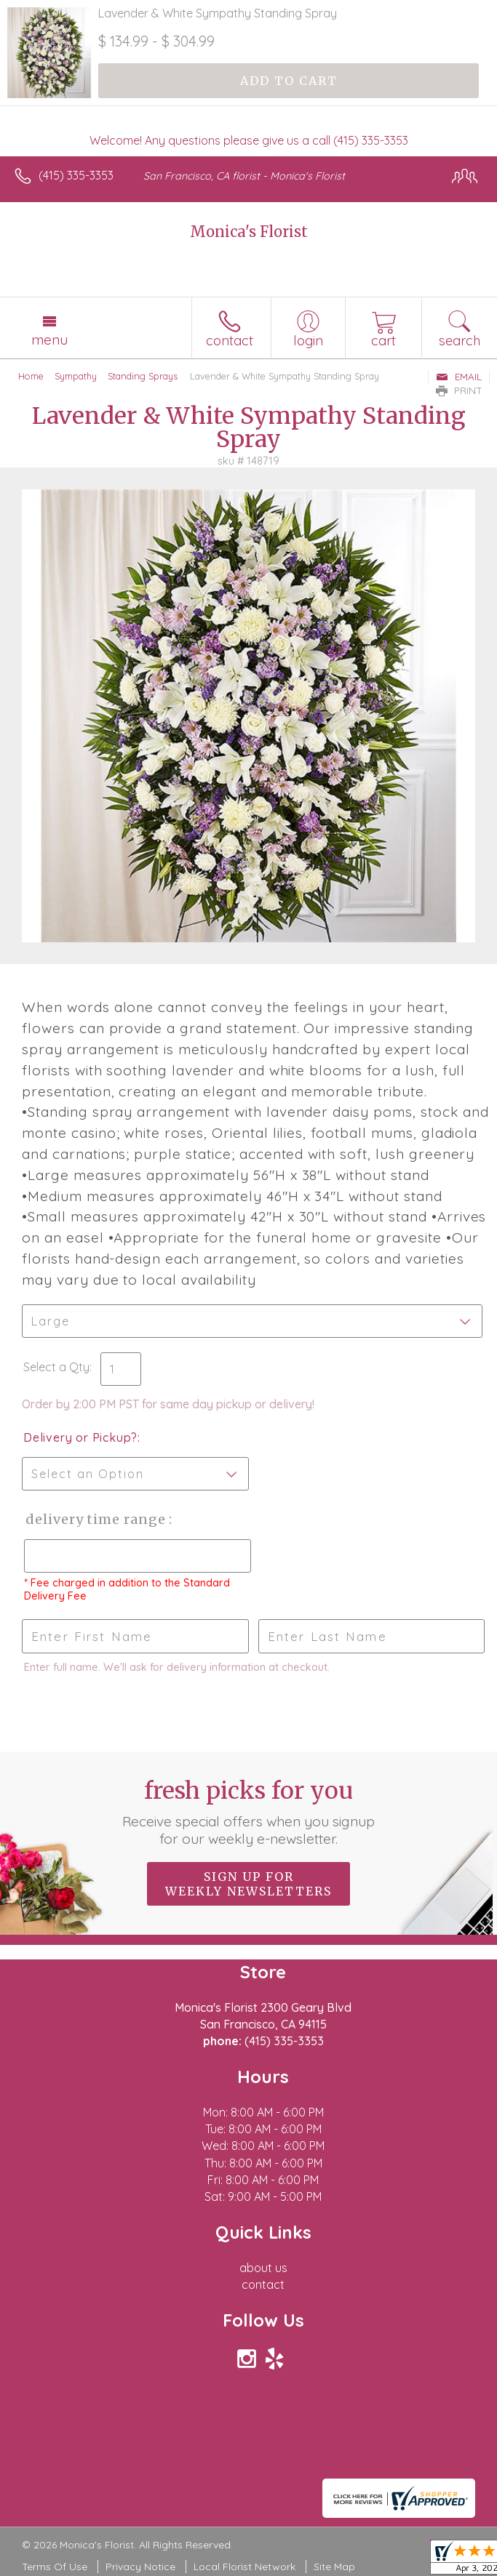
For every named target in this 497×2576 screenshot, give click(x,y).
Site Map (334, 2566)
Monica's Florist (249, 231)
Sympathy (76, 376)
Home (31, 376)
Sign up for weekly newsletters (248, 1883)
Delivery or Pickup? (80, 1437)
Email (459, 376)
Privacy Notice (140, 2566)
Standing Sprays (143, 376)
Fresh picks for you (248, 1811)
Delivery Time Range (95, 1519)
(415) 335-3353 (76, 175)
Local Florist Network (244, 2566)
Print (459, 390)
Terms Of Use (54, 2566)
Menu (49, 339)
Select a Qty (56, 1367)
